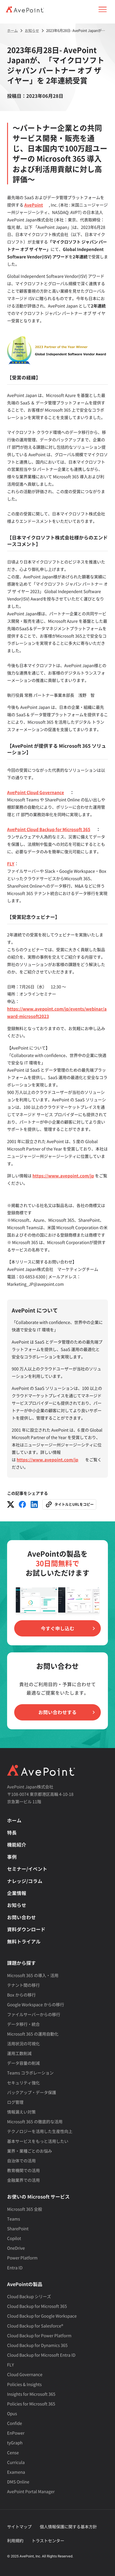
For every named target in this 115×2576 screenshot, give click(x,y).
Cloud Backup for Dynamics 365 (37, 2345)
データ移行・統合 (23, 2024)
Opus (12, 2413)
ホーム (14, 1820)
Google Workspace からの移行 (35, 2004)
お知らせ (16, 1905)
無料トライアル (24, 1941)
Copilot (14, 2238)
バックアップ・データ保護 (31, 2092)
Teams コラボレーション (30, 2073)
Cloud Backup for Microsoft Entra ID (41, 2355)
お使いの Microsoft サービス (38, 2196)
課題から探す (21, 1962)
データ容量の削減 (23, 2063)
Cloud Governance (24, 2374)
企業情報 (16, 1893)
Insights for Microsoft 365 (31, 2394)
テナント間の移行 (23, 1985)
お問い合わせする (57, 1712)
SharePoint (18, 2228)
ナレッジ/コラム (24, 1881)
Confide (14, 2423)
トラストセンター (48, 2540)
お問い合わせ (21, 1917)
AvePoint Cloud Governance (35, 792)
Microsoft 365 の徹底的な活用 (34, 2121)
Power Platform (22, 2258)
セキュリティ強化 (23, 2083)
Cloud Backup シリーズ (29, 2296)
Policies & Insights (24, 2384)
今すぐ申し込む (57, 1628)
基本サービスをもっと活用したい (37, 2141)
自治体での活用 (21, 2161)
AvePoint (33, 205)
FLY (10, 863)
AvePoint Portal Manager (31, 2491)
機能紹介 (16, 1844)
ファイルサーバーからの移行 (33, 2014)
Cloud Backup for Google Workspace (42, 2316)
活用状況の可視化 (23, 2043)
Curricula (16, 2462)
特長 (12, 1832)
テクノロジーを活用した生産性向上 (39, 2131)
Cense (13, 2452)
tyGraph (15, 2443)
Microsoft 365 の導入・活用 (32, 1975)
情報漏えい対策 (21, 2112)
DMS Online (18, 2482)
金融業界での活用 (23, 2180)
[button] (102, 9)
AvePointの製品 (24, 2284)
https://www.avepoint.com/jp (63, 1176)
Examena (16, 2472)
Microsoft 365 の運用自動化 (32, 2034)
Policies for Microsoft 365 (31, 2404)
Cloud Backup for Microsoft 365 (37, 2306)
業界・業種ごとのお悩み (29, 2151)
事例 (12, 1856)
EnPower (15, 2433)
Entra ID (15, 2267)
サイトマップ (19, 2526)
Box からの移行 (21, 1995)
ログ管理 (15, 2102)
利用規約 (15, 2540)
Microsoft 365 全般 (24, 2209)
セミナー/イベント (27, 1868)
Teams (13, 2219)
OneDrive (16, 2248)
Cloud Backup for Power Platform (39, 2335)
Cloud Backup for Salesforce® (35, 2326)
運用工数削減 (19, 2053)
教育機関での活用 (23, 2170)
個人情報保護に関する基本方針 (68, 2526)
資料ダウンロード (26, 1929)
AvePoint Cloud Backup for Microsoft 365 (48, 829)
